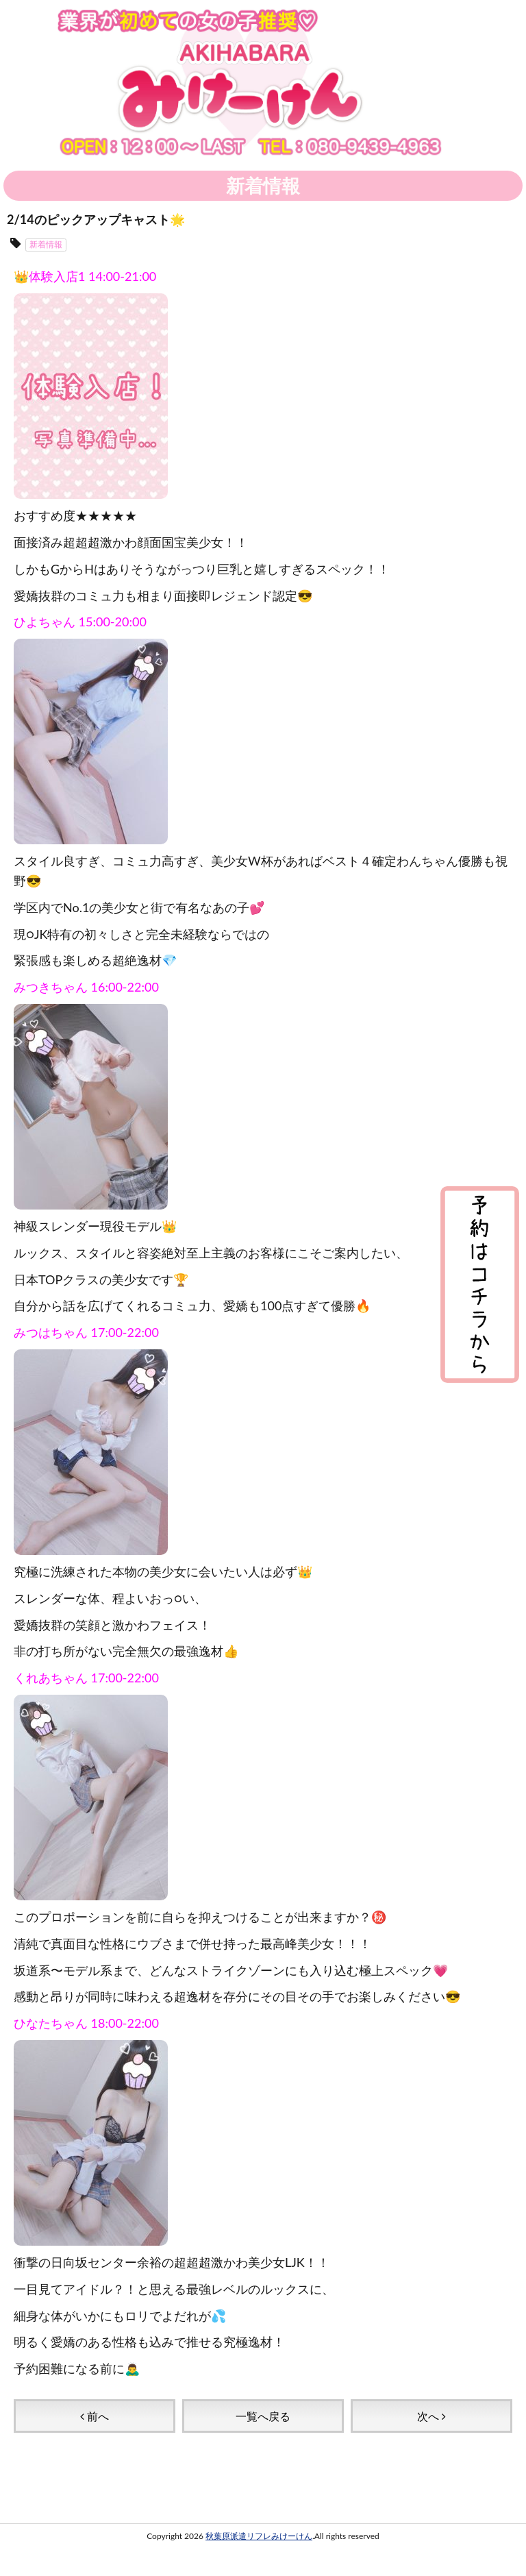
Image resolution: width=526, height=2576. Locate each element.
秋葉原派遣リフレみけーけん (258, 2536)
